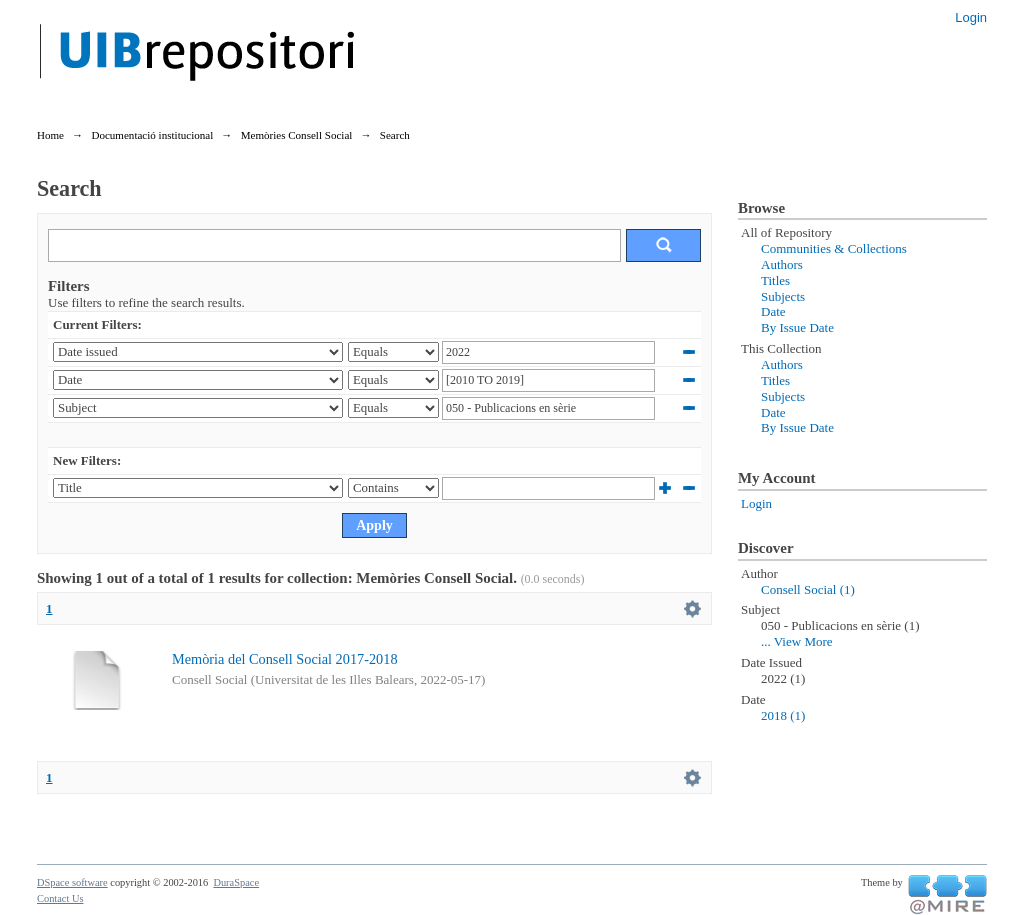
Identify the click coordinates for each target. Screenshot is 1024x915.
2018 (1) (783, 715)
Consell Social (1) (808, 589)
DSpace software (72, 882)
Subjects (783, 296)
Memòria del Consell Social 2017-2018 (285, 659)
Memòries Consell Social (297, 135)
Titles (775, 280)
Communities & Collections (834, 248)
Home (50, 135)
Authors (782, 264)
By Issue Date (797, 327)
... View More (797, 641)
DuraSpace (236, 882)
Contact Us (60, 898)
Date (773, 311)
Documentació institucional (152, 135)
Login (971, 17)
